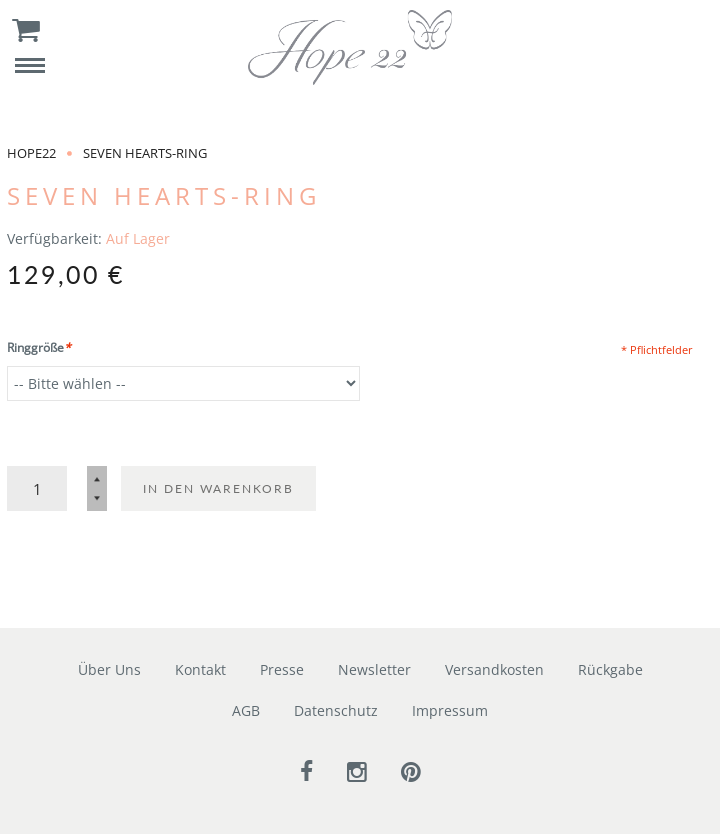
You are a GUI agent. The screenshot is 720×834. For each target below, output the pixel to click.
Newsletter (374, 669)
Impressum (450, 710)
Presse (282, 669)
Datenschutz (336, 710)
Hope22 (31, 153)
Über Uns (109, 669)
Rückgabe (610, 669)
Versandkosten (494, 669)
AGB (246, 710)
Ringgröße (39, 347)
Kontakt (200, 669)
